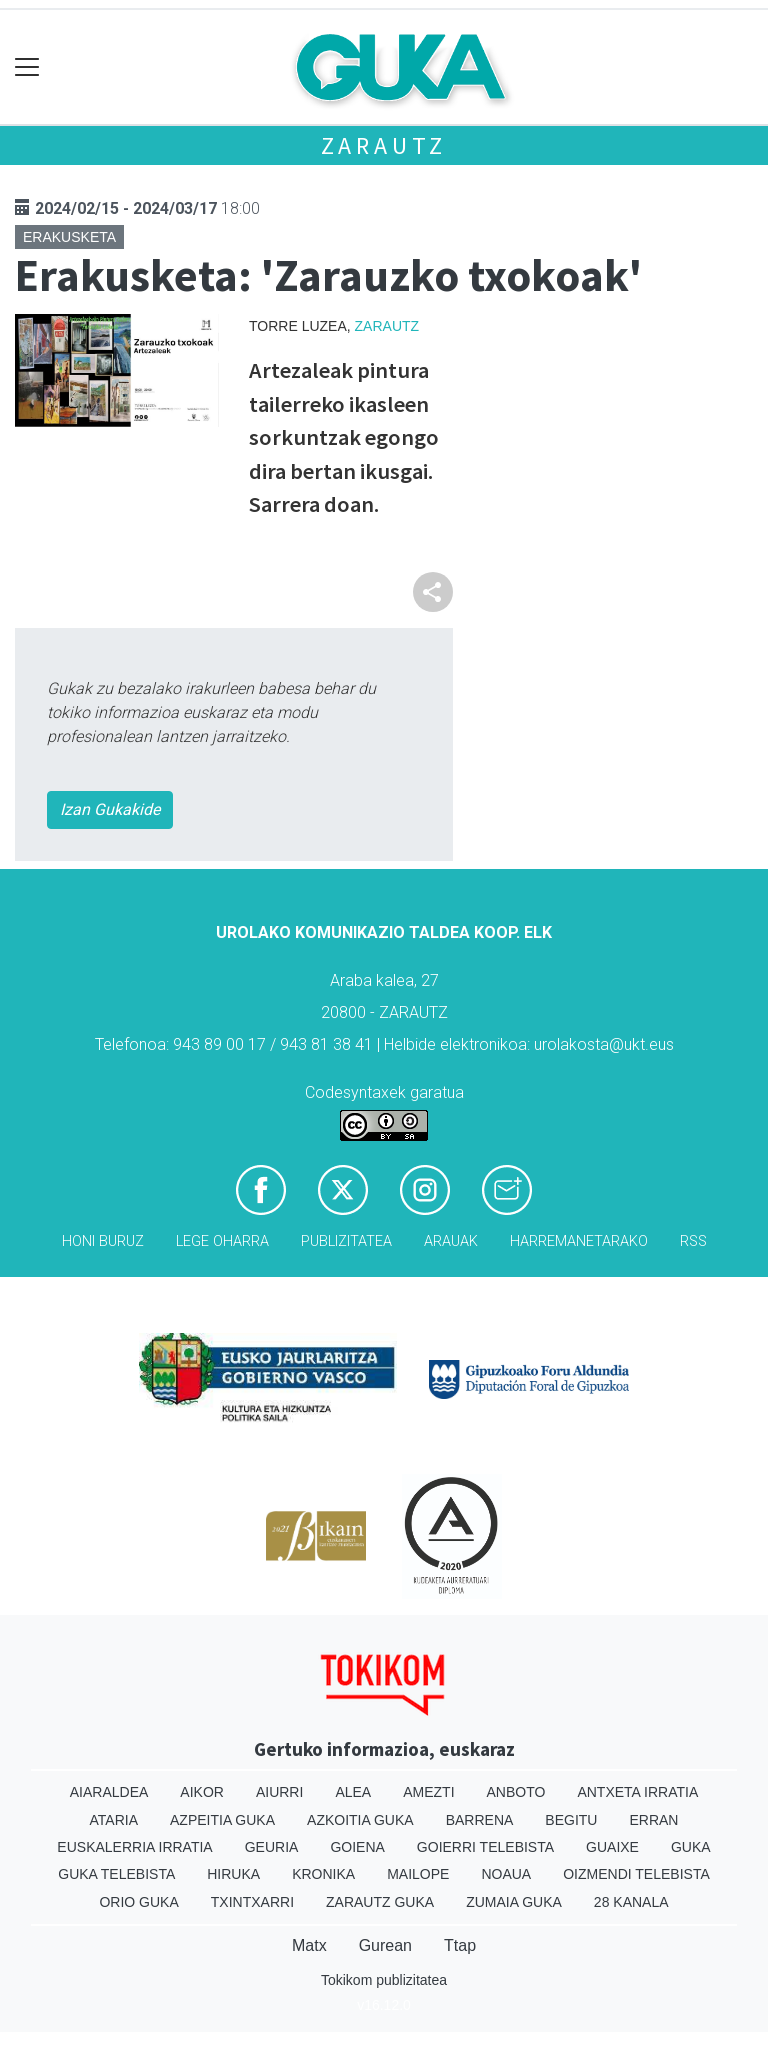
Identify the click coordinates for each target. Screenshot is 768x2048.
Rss (693, 1241)
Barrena (480, 1820)
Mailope (418, 1874)
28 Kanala (631, 1902)
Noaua (506, 1874)
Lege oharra (222, 1241)
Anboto (516, 1792)
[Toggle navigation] (27, 67)
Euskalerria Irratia (134, 1847)
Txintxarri (252, 1902)
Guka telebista (116, 1874)
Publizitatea (346, 1241)
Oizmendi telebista (636, 1874)
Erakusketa (69, 237)
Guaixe (612, 1847)
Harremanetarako (579, 1241)
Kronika (323, 1874)
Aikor (202, 1792)
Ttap (460, 1945)
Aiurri (279, 1792)
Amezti (428, 1792)
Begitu (571, 1820)
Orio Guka (138, 1902)
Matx (309, 1945)
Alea (353, 1792)
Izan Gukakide (110, 809)
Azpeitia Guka (222, 1820)
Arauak (451, 1241)
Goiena (357, 1847)
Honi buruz (103, 1241)
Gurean (385, 1945)
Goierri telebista (485, 1847)
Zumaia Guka (514, 1902)
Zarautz (384, 145)
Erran (653, 1820)
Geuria (272, 1847)
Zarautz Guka (380, 1902)
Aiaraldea (109, 1792)
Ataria (114, 1820)
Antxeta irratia (637, 1792)
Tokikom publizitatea (384, 1980)
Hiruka (233, 1874)
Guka (691, 1847)
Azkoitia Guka (360, 1820)
